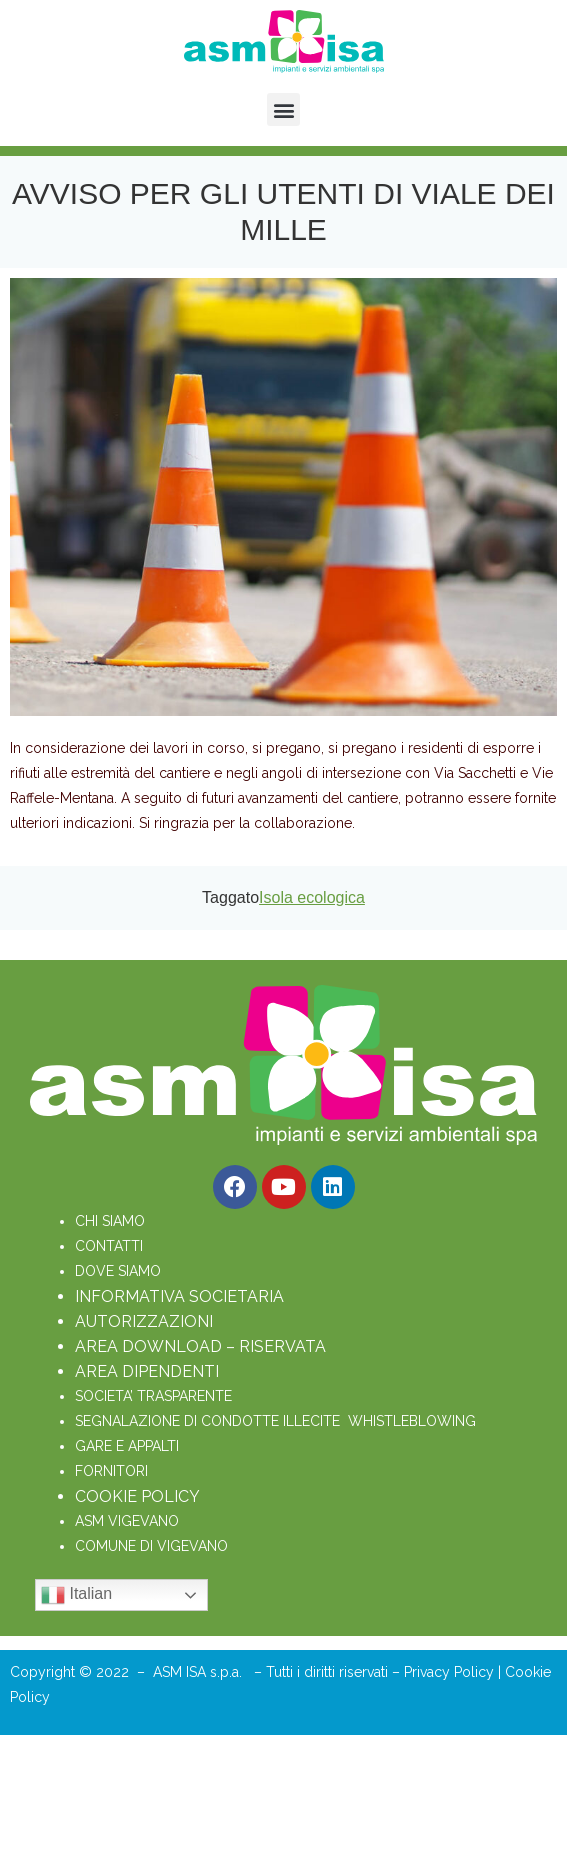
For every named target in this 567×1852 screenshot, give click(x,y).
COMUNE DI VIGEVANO (151, 1546)
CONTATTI (109, 1246)
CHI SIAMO (110, 1221)
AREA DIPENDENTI (147, 1371)
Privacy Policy (451, 1672)
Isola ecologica (312, 897)
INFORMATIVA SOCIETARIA (179, 1296)
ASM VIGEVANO (127, 1521)
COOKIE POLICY (137, 1496)
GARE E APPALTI (127, 1446)
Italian (76, 1595)
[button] (283, 109)
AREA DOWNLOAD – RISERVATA (200, 1346)
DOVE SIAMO (118, 1271)
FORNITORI (111, 1471)
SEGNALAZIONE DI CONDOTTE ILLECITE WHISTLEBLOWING (275, 1421)
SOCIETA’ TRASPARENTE (153, 1396)
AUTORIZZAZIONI (144, 1321)
